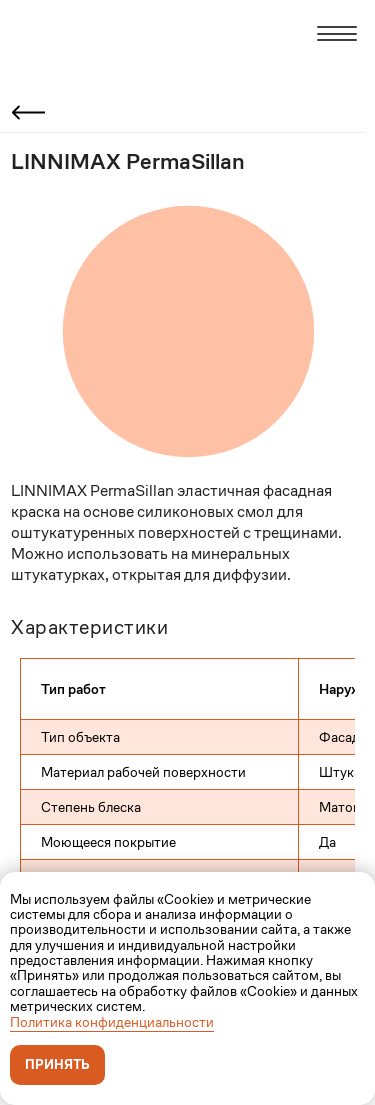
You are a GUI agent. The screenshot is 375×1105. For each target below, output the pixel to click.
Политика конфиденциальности (112, 1022)
